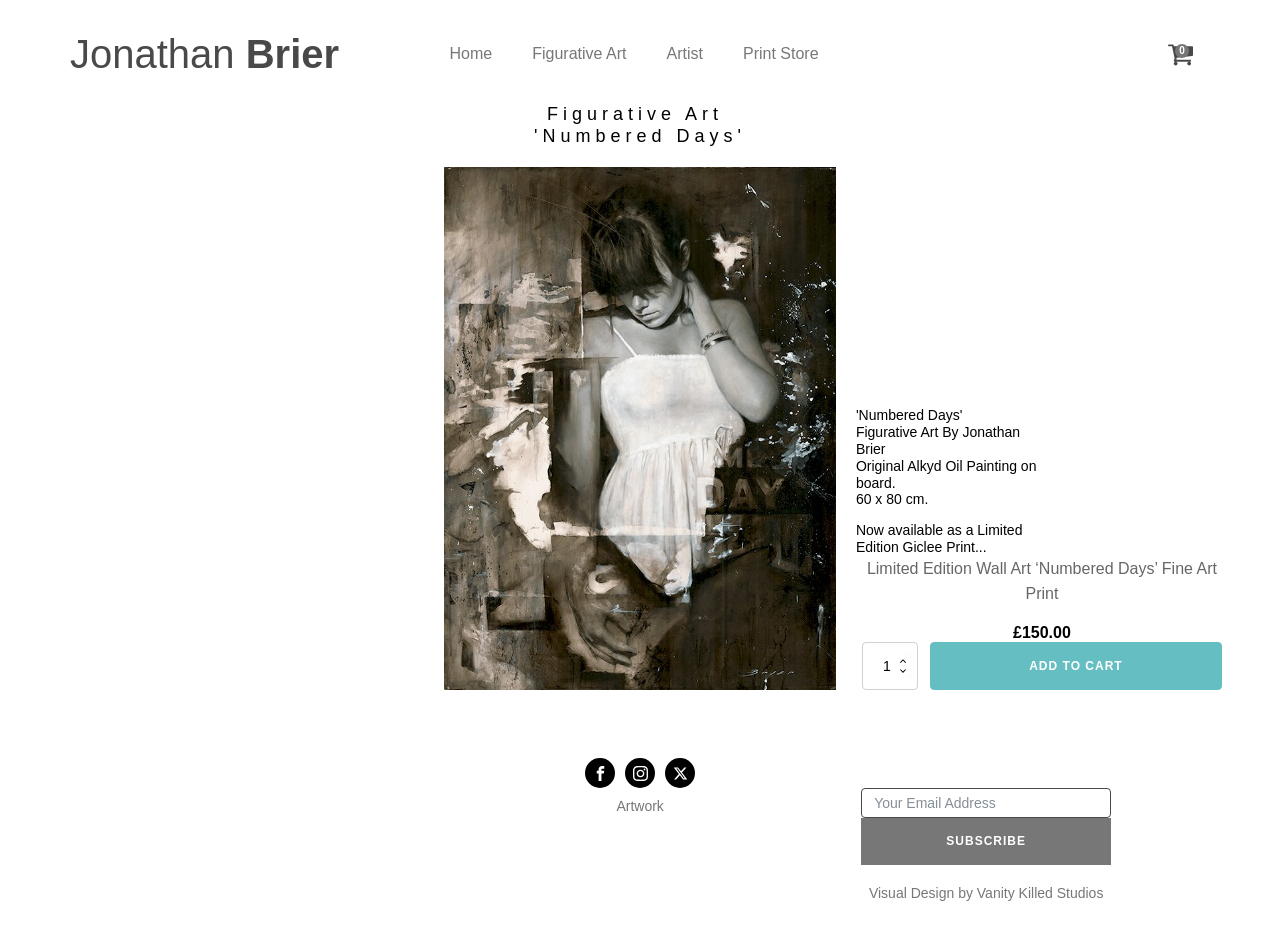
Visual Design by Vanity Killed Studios (986, 893)
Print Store (781, 53)
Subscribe (986, 841)
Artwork (639, 806)
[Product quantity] (890, 666)
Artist (685, 53)
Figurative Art (579, 53)
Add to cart (1075, 666)
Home (471, 53)
